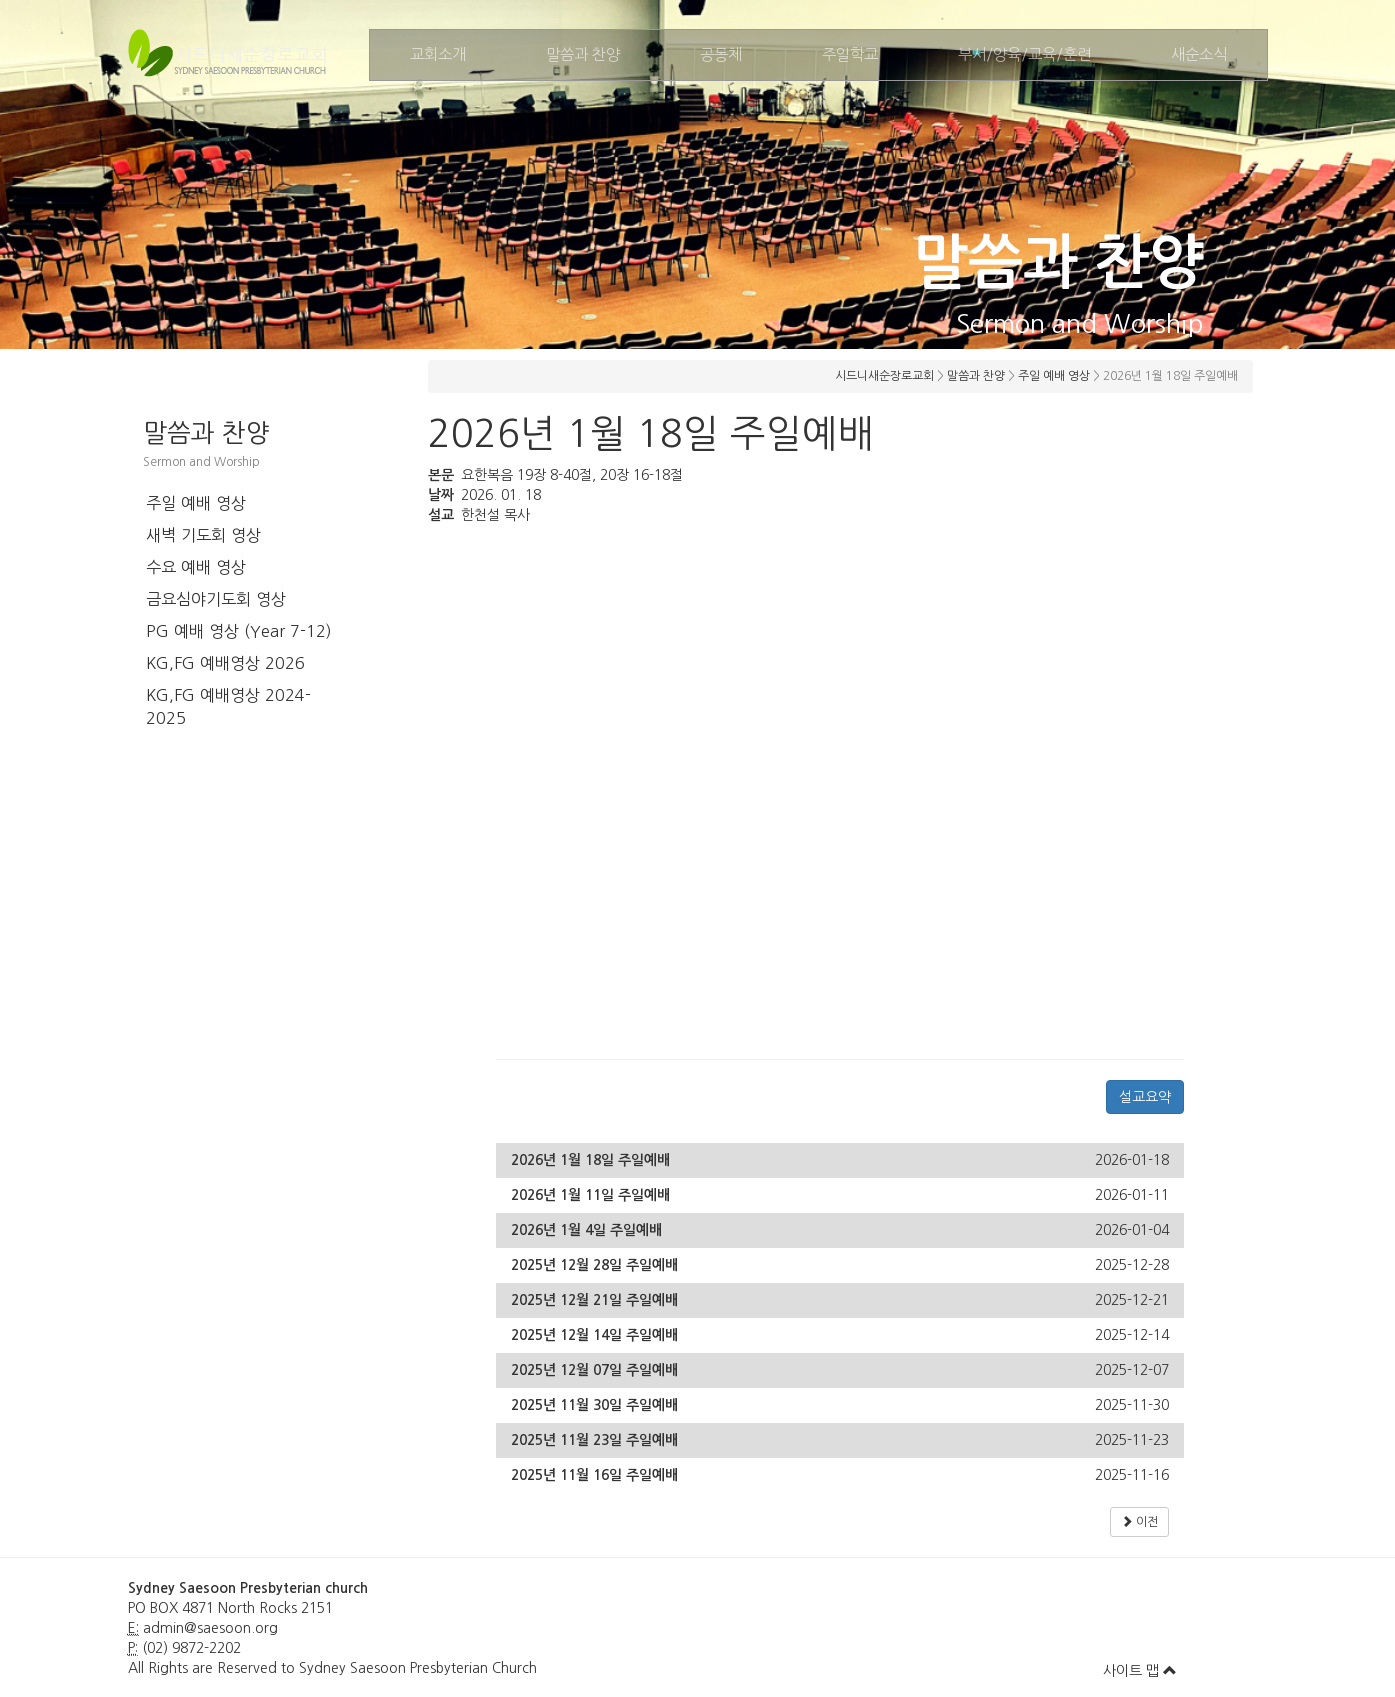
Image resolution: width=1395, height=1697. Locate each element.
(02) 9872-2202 (191, 1648)
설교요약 (1145, 1097)
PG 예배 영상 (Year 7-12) (239, 631)
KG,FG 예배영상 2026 (225, 663)
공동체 (721, 54)
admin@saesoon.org (210, 1628)
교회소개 (438, 54)
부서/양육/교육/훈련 (1024, 54)
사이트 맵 (1140, 1671)
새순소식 (1199, 54)
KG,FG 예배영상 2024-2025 (228, 706)
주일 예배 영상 (196, 503)
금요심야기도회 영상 (216, 599)
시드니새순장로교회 (884, 376)
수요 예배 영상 (196, 567)
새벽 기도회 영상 (203, 535)
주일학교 (850, 54)
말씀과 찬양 (583, 54)
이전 (1139, 1521)
